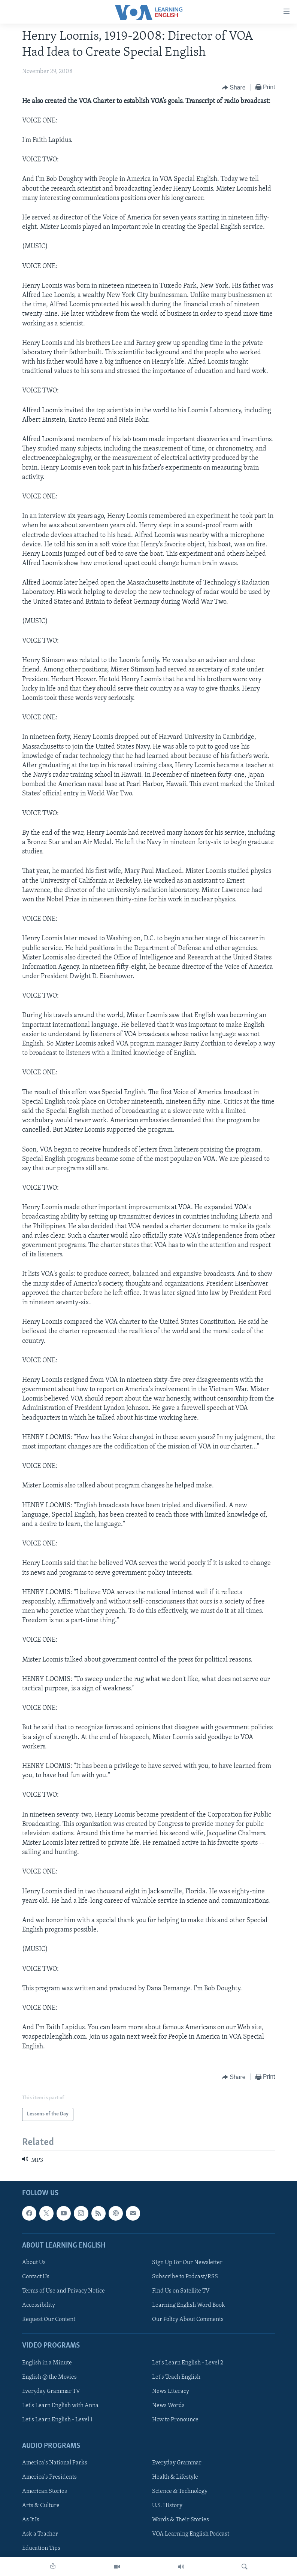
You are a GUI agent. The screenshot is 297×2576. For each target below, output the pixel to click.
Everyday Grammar (176, 2463)
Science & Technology (179, 2491)
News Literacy (170, 2391)
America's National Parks (54, 2463)
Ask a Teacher (40, 2534)
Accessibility (38, 2305)
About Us (34, 2263)
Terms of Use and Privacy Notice (63, 2291)
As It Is (30, 2520)
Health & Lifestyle (175, 2477)
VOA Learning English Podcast (190, 2534)
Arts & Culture (41, 2506)
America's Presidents (49, 2477)
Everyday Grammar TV (51, 2391)
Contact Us (35, 2277)
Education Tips (41, 2548)
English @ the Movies (49, 2377)
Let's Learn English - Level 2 (187, 2363)
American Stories (44, 2491)
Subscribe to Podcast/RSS (185, 2277)
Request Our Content (48, 2319)
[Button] (234, 88)
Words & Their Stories (180, 2520)
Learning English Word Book (188, 2305)
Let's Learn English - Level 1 (57, 2420)
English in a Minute (47, 2363)
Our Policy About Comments (188, 2319)
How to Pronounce (175, 2420)
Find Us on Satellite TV (181, 2291)
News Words (168, 2406)
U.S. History (167, 2506)
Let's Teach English (176, 2377)
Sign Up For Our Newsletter (187, 2263)
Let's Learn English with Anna (60, 2406)
